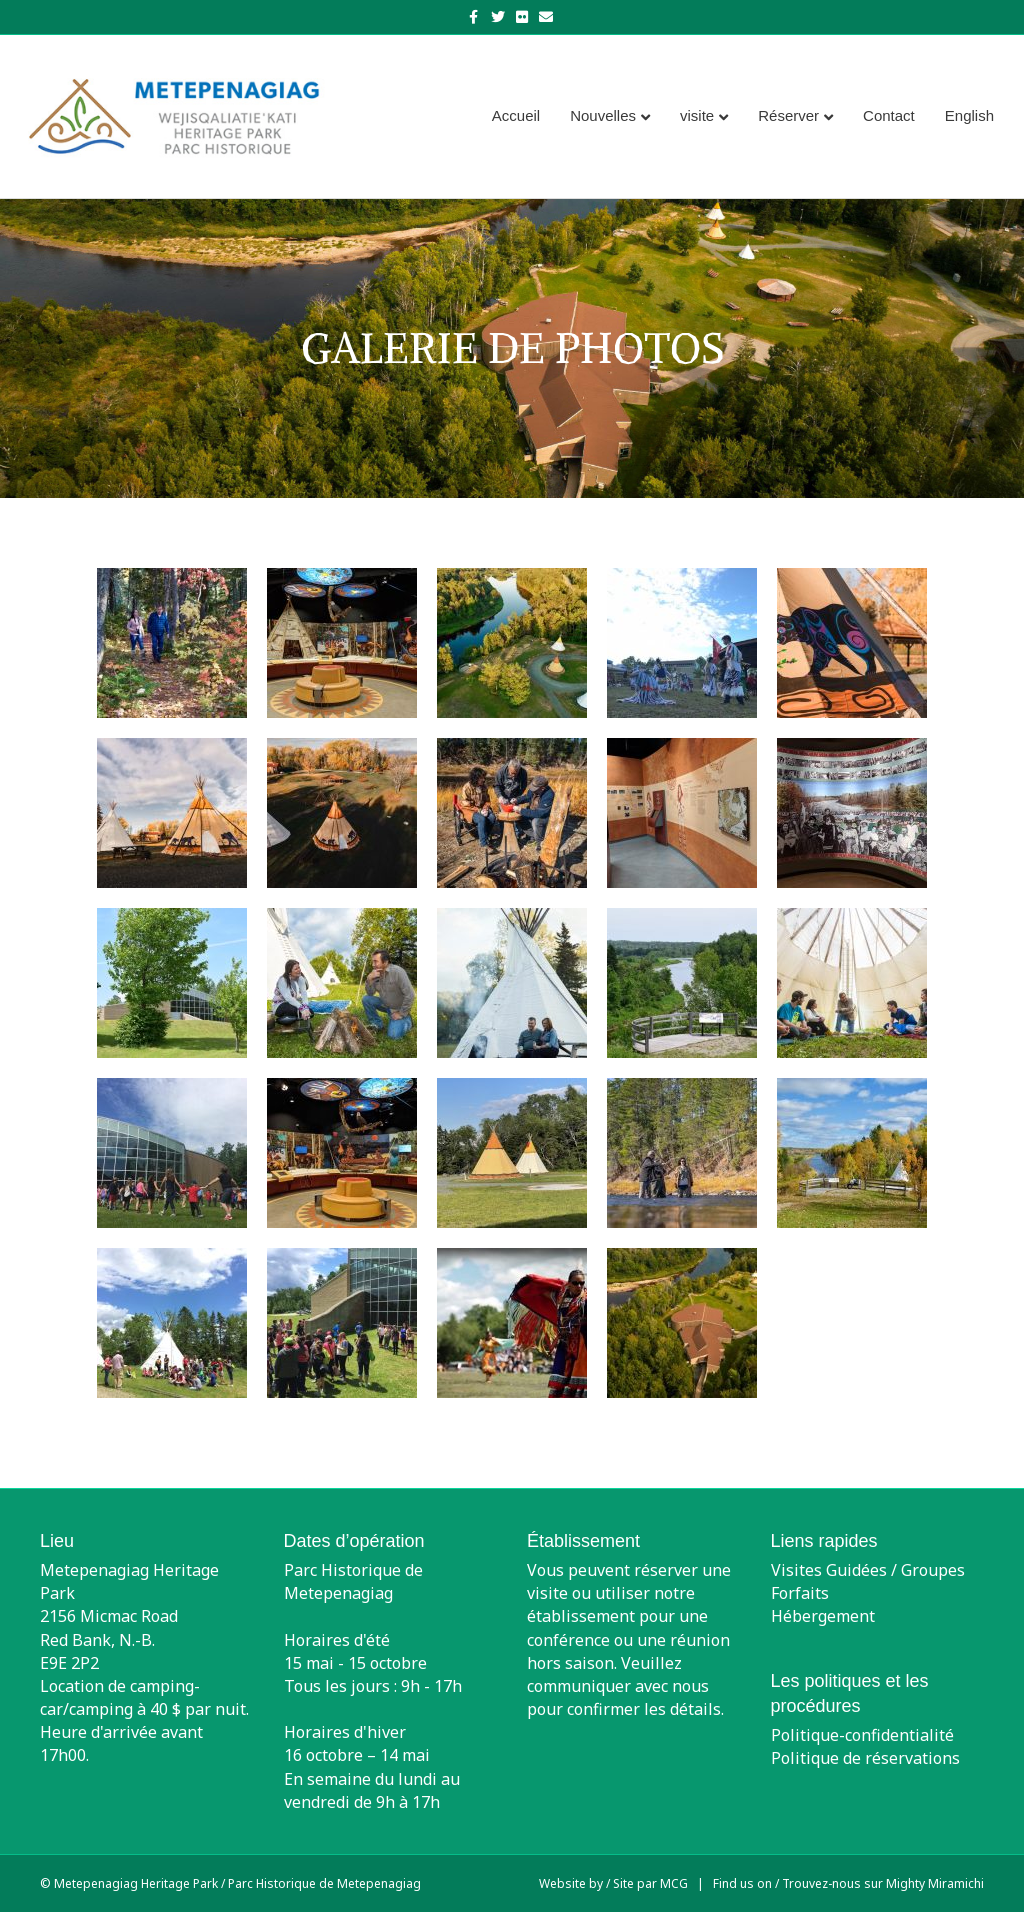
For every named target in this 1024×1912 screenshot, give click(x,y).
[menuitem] (969, 115)
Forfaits (800, 1593)
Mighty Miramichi (935, 1883)
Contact (889, 115)
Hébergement (823, 1616)
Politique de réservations (865, 1758)
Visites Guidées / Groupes (868, 1570)
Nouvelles (603, 115)
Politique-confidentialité (862, 1735)
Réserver (788, 115)
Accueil (516, 115)
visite (697, 115)
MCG (674, 1883)
